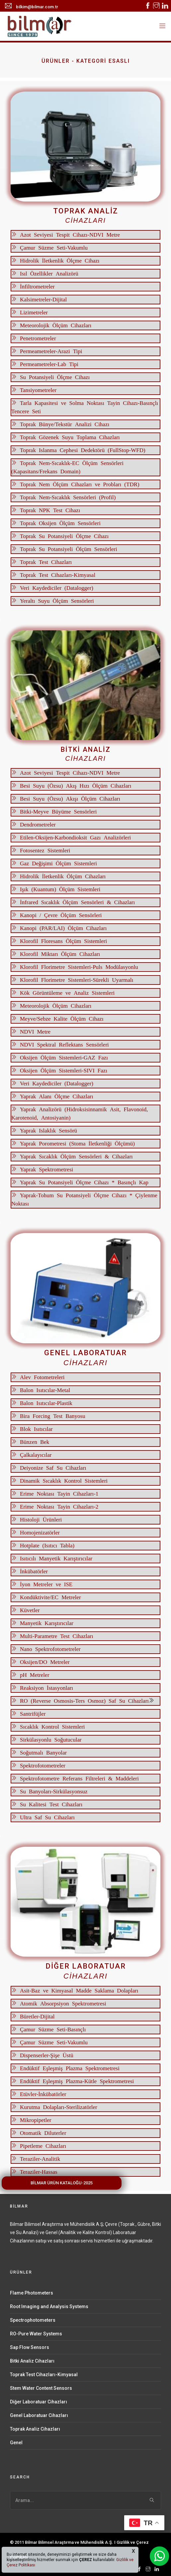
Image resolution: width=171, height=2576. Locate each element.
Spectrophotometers (32, 2320)
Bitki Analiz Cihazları (32, 2361)
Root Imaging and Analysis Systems (49, 2306)
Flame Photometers (31, 2293)
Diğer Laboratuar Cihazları (38, 2401)
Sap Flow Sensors (29, 2347)
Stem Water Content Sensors (41, 2388)
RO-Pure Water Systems (36, 2333)
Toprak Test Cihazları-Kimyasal (44, 2374)
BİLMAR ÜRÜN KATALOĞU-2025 (62, 2182)
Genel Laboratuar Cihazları (39, 2415)
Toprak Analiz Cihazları (35, 2429)
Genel (16, 2442)
